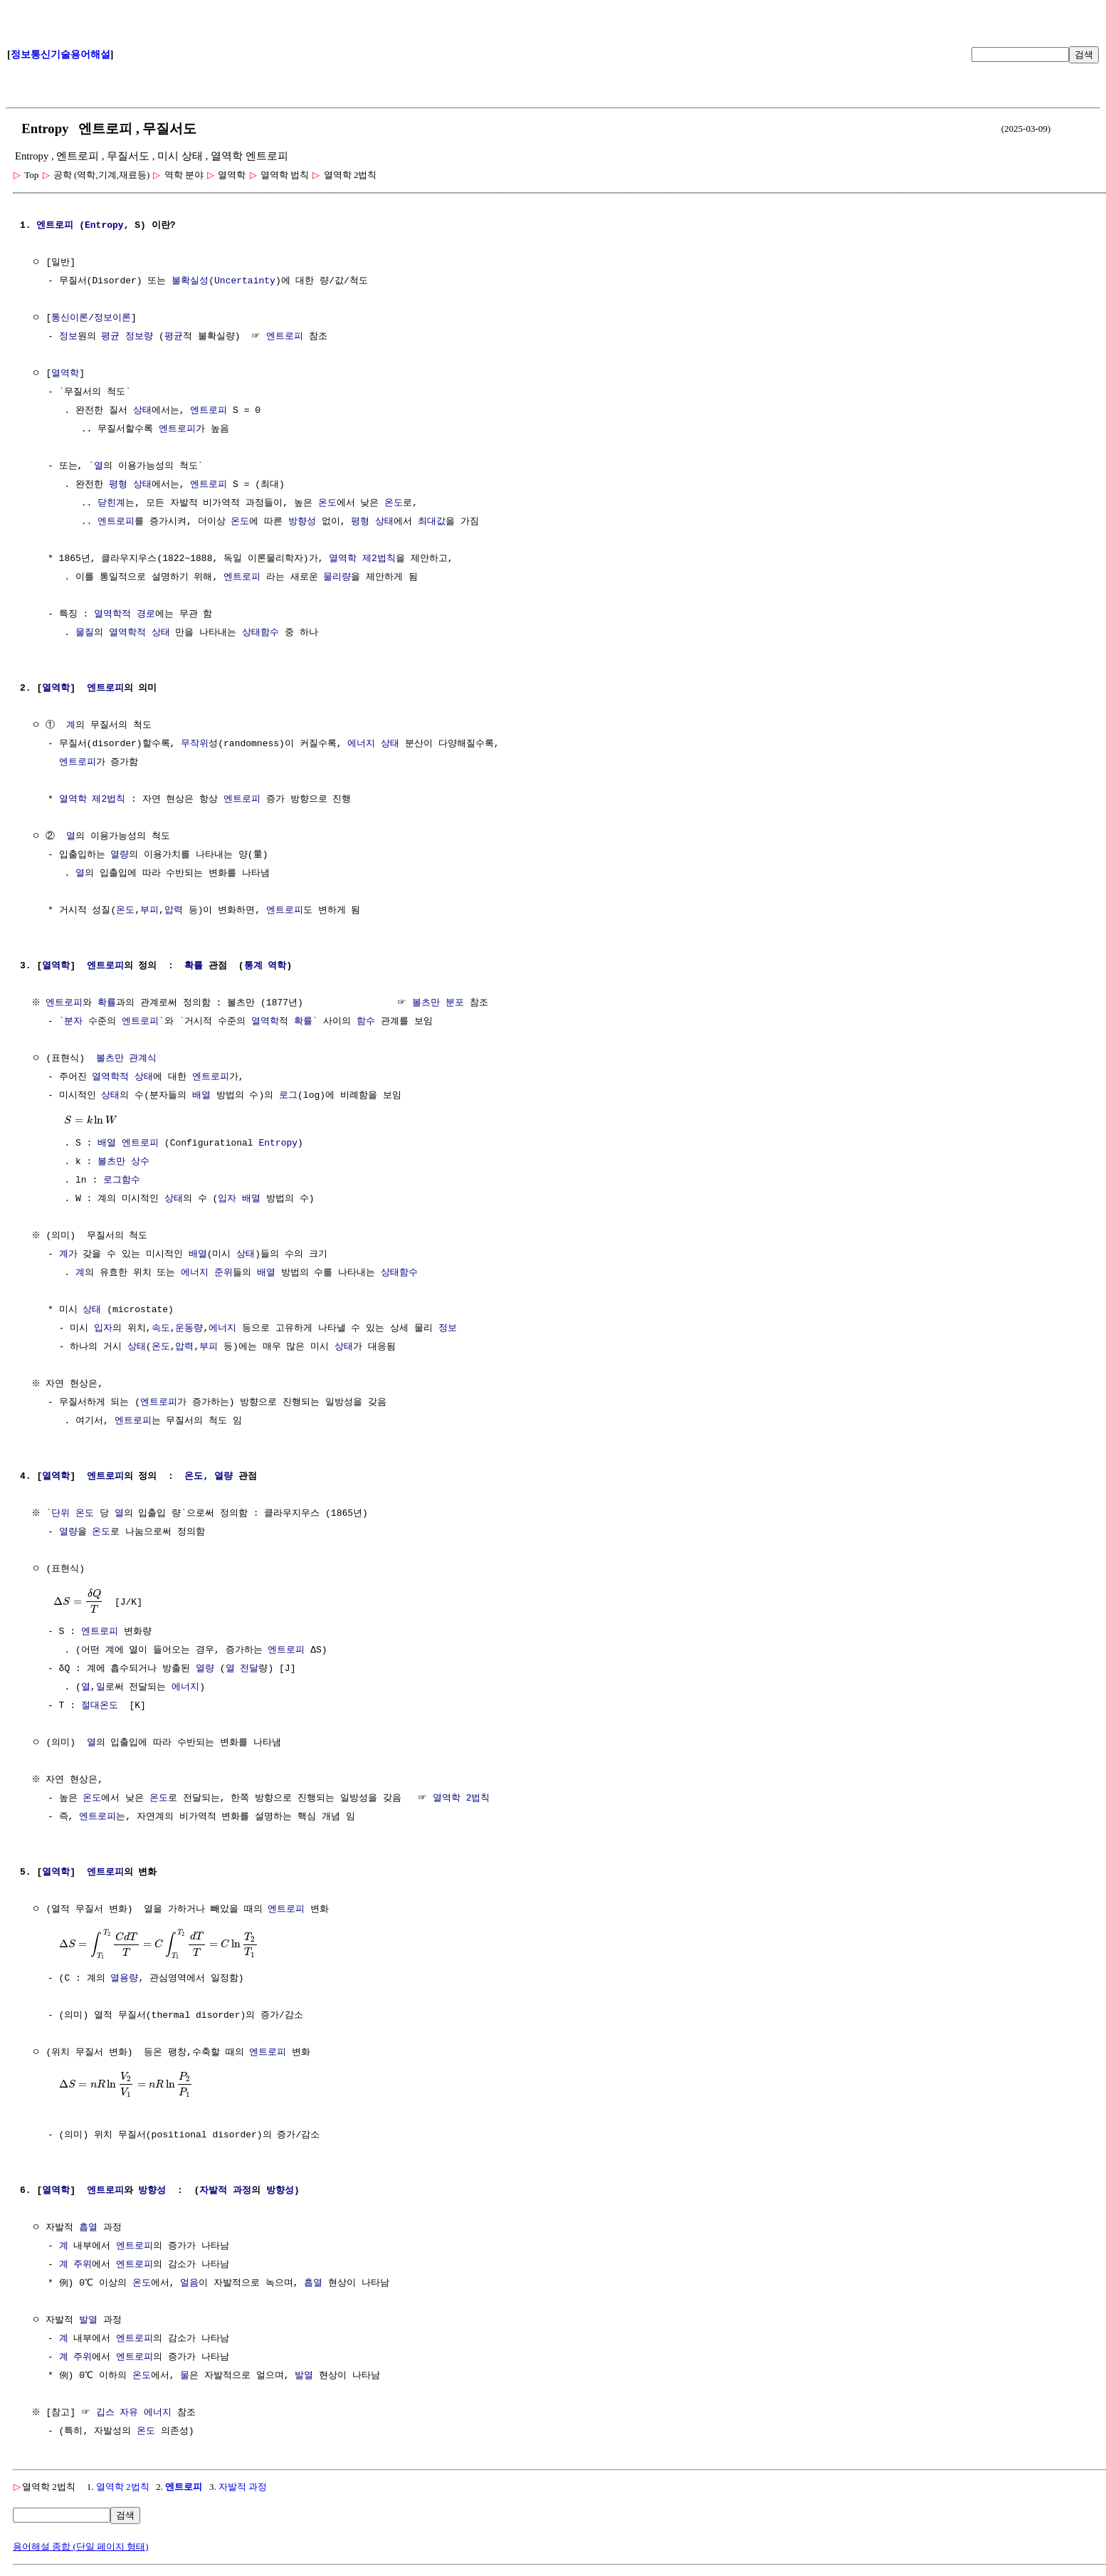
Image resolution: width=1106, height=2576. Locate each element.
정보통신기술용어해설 (60, 54)
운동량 (189, 1328)
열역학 (65, 373)
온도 (327, 503)
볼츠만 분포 (440, 1003)
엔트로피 (54, 225)
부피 (149, 910)
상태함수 (260, 633)
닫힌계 (111, 503)
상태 (142, 410)
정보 (68, 336)
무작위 (195, 744)
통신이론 (69, 318)
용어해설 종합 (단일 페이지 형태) (81, 2546)
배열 (201, 1095)
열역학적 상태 (139, 633)
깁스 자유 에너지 (136, 2413)
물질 (84, 633)
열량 (119, 855)
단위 (62, 1513)
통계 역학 (265, 966)
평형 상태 (130, 484)
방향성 (302, 521)
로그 (288, 1095)
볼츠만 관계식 (126, 1058)
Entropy (104, 225)
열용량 (124, 1978)
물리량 (337, 577)
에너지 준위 (207, 1273)
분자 (73, 1021)
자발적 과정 (225, 2190)
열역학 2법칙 (461, 1798)
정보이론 (112, 318)
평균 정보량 (127, 336)
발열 (88, 2320)
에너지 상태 (373, 744)
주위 (82, 2264)
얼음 (192, 2283)
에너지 (222, 1328)
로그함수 (121, 1180)
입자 (227, 1199)
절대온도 (99, 1706)
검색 (1084, 54)
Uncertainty (244, 281)
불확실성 (190, 281)
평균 (173, 336)
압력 (173, 910)
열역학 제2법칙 (362, 559)
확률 (193, 966)
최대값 (432, 521)
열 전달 (242, 1669)
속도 (161, 1328)
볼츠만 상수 (123, 1162)
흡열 (88, 2227)
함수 (366, 1021)
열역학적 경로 (124, 614)
